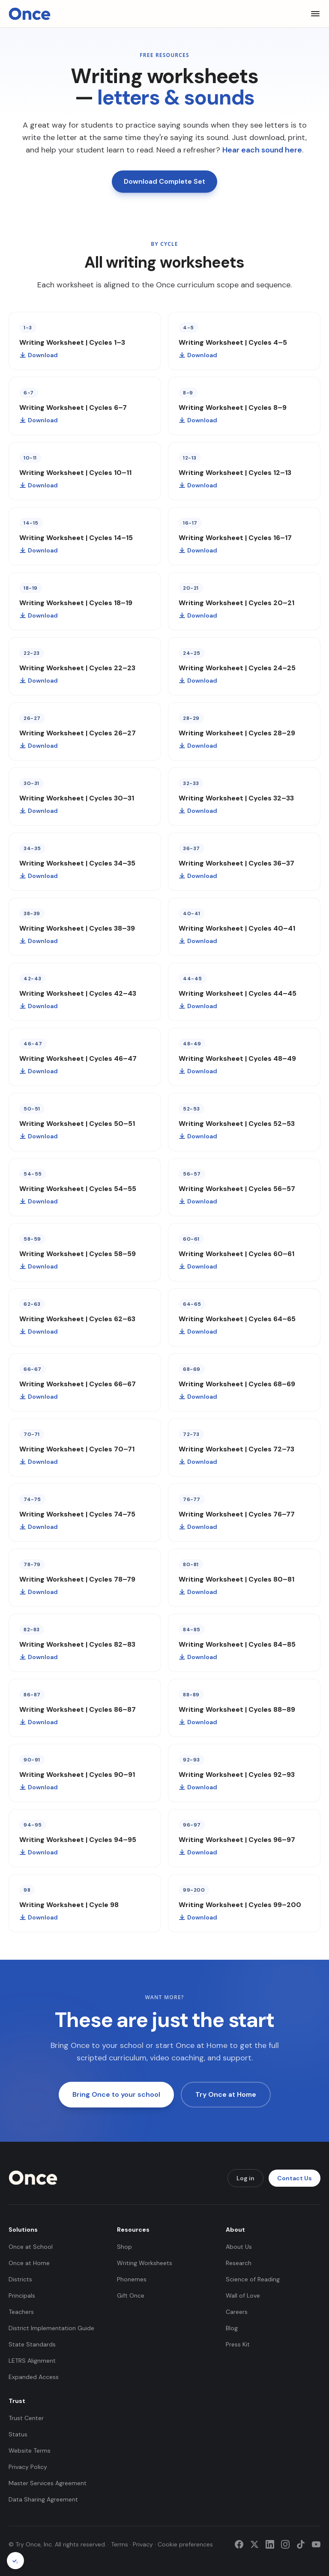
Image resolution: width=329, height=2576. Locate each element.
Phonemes (132, 2279)
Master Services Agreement (48, 2483)
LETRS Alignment (32, 2360)
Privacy (143, 2544)
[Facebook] (239, 2544)
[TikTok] (300, 2544)
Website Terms (30, 2450)
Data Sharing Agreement (43, 2499)
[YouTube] (316, 2544)
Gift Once (130, 2295)
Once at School (31, 2247)
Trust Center (26, 2418)
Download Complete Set (164, 181)
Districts (20, 2279)
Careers (237, 2312)
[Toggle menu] (315, 13)
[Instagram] (285, 2544)
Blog (232, 2328)
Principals (22, 2295)
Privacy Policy (28, 2467)
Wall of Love (243, 2295)
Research (238, 2263)
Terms (119, 2544)
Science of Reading (253, 2279)
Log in (245, 2178)
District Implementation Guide (51, 2328)
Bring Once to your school (116, 2094)
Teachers (21, 2312)
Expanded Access (34, 2377)
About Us (239, 2247)
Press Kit (238, 2344)
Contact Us (294, 2178)
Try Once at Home (225, 2094)
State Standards (32, 2344)
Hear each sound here (262, 150)
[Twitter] (254, 2544)
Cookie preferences (185, 2544)
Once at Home (29, 2263)
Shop (124, 2247)
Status (18, 2434)
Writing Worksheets (144, 2263)
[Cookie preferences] (15, 2560)
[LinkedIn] (270, 2544)
